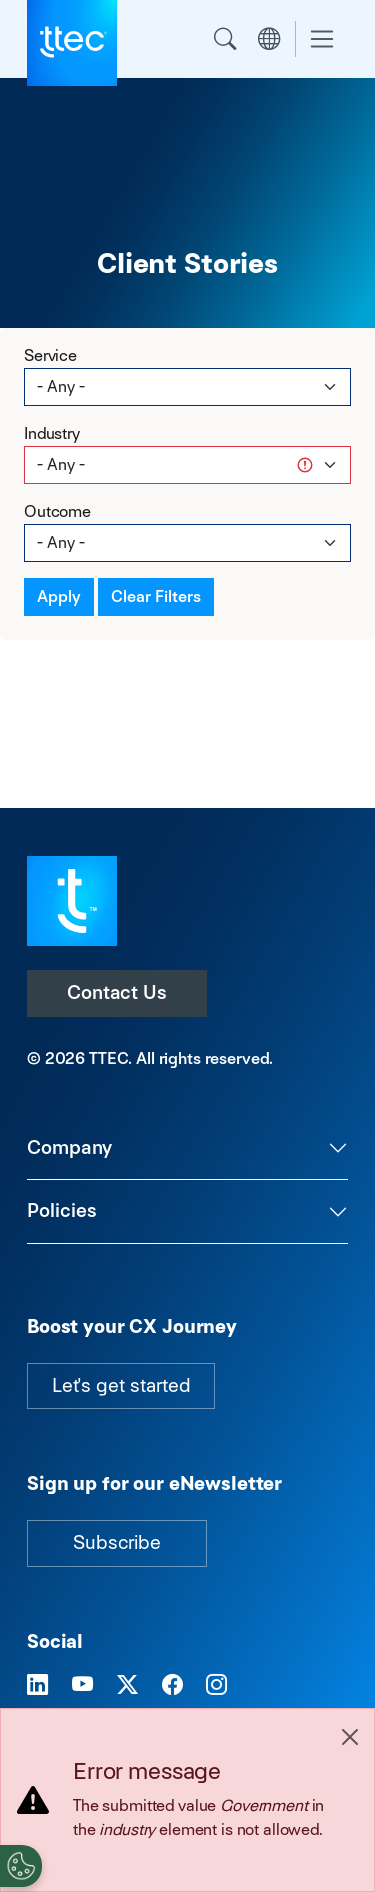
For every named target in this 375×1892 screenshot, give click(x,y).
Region (269, 39)
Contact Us (117, 992)
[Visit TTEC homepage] (72, 899)
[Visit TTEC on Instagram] (216, 1686)
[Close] (350, 1737)
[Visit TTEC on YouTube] (82, 1686)
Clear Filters (156, 596)
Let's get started (121, 1385)
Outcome (57, 511)
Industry (52, 433)
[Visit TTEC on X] (127, 1686)
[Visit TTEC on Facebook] (172, 1686)
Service (50, 355)
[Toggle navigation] (322, 39)
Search (225, 39)
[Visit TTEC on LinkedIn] (37, 1686)
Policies (62, 1210)
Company (69, 1147)
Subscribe (117, 1542)
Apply (59, 596)
